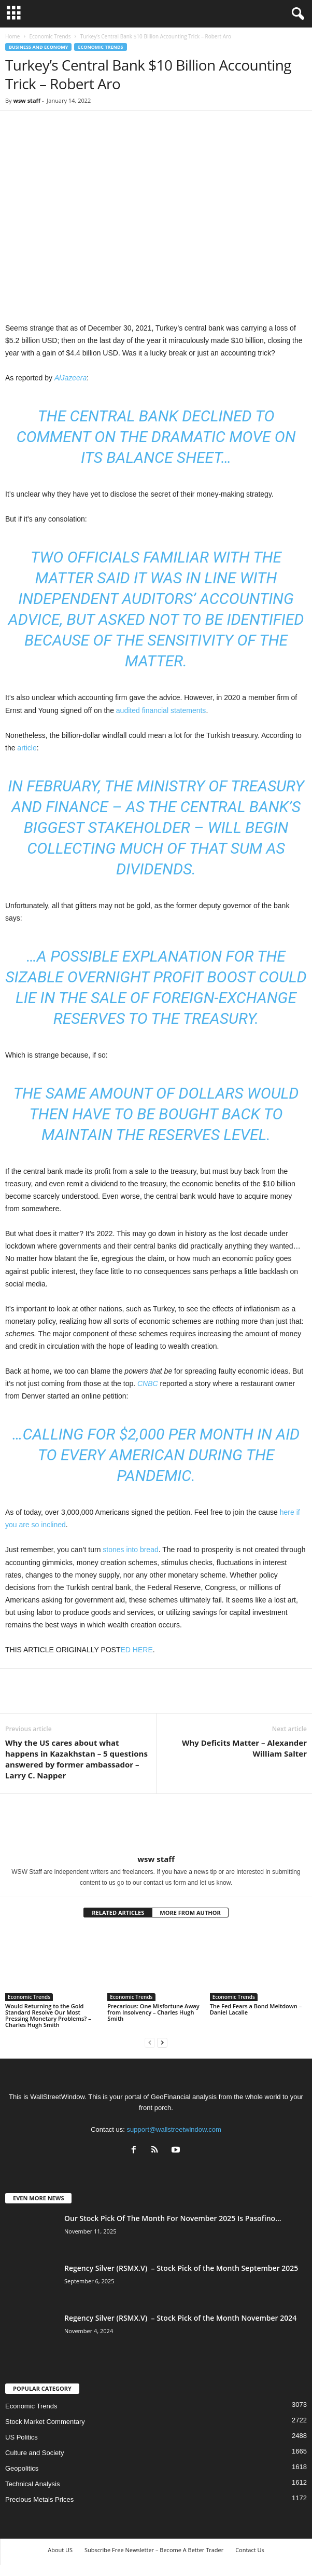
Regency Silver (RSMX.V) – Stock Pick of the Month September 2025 (181, 2268)
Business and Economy (38, 47)
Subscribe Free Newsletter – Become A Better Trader (153, 2550)
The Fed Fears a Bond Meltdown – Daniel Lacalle (256, 2009)
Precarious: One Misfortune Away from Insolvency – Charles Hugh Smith (153, 2012)
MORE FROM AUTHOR (190, 1912)
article (26, 748)
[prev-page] (150, 2042)
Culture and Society (34, 2453)
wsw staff (26, 100)
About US (60, 2550)
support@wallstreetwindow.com (174, 2129)
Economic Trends (49, 36)
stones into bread (130, 1549)
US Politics (21, 2437)
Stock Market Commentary (45, 2422)
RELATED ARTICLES (118, 1912)
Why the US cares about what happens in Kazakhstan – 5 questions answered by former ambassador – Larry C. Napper (76, 1758)
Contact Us (249, 2550)
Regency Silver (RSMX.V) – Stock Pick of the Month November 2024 (180, 2318)
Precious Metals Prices (39, 2499)
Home (12, 36)
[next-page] (162, 2042)
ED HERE (137, 1650)
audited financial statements (161, 710)
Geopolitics (21, 2468)
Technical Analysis (32, 2484)
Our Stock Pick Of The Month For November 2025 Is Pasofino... (172, 2218)
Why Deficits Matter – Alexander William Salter (244, 1748)
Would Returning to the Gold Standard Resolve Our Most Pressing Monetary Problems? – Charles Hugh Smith (48, 2015)
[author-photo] (156, 1824)
